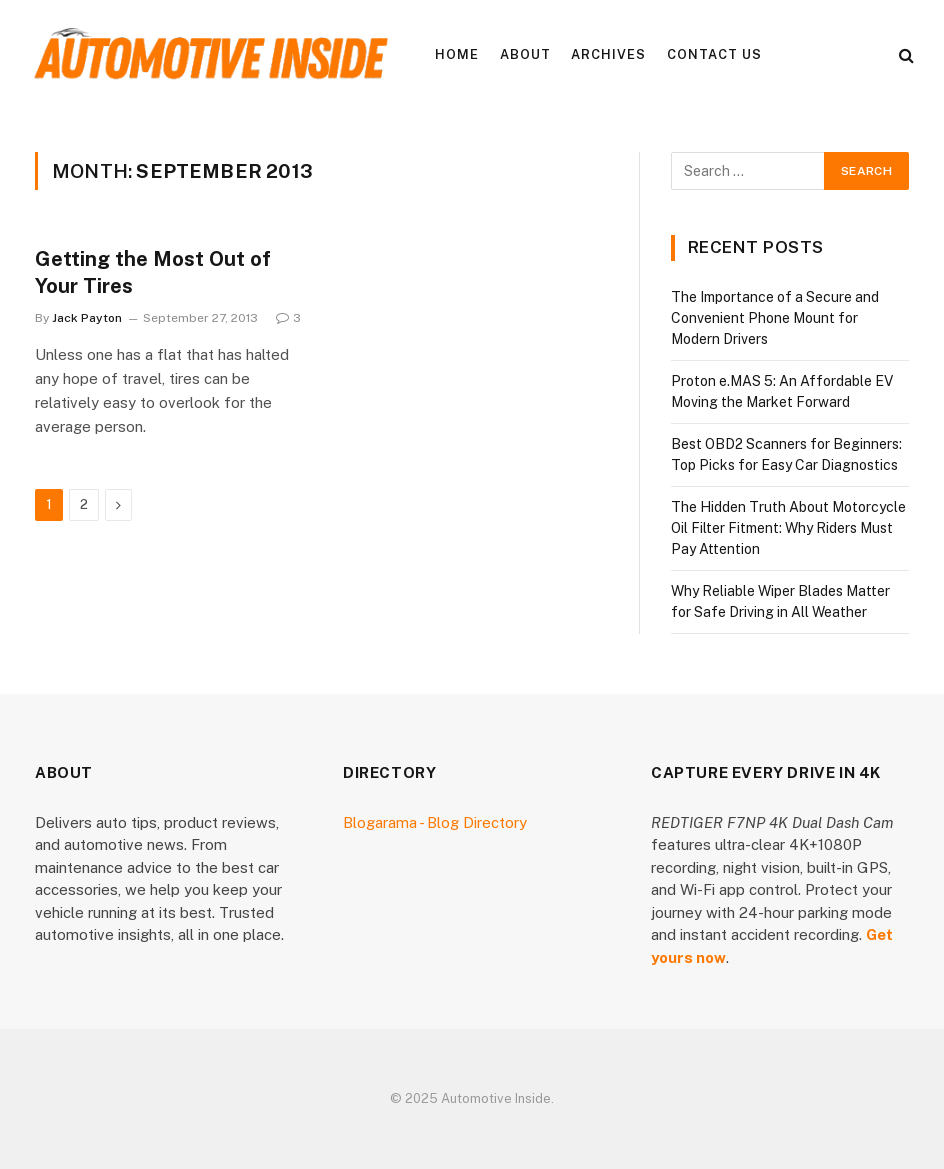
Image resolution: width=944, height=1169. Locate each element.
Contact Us (714, 54)
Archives (608, 54)
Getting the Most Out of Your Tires (153, 272)
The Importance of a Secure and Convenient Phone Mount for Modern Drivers (775, 318)
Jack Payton (87, 318)
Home (457, 54)
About (525, 54)
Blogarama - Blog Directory (435, 822)
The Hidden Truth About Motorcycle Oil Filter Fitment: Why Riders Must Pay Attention (788, 528)
